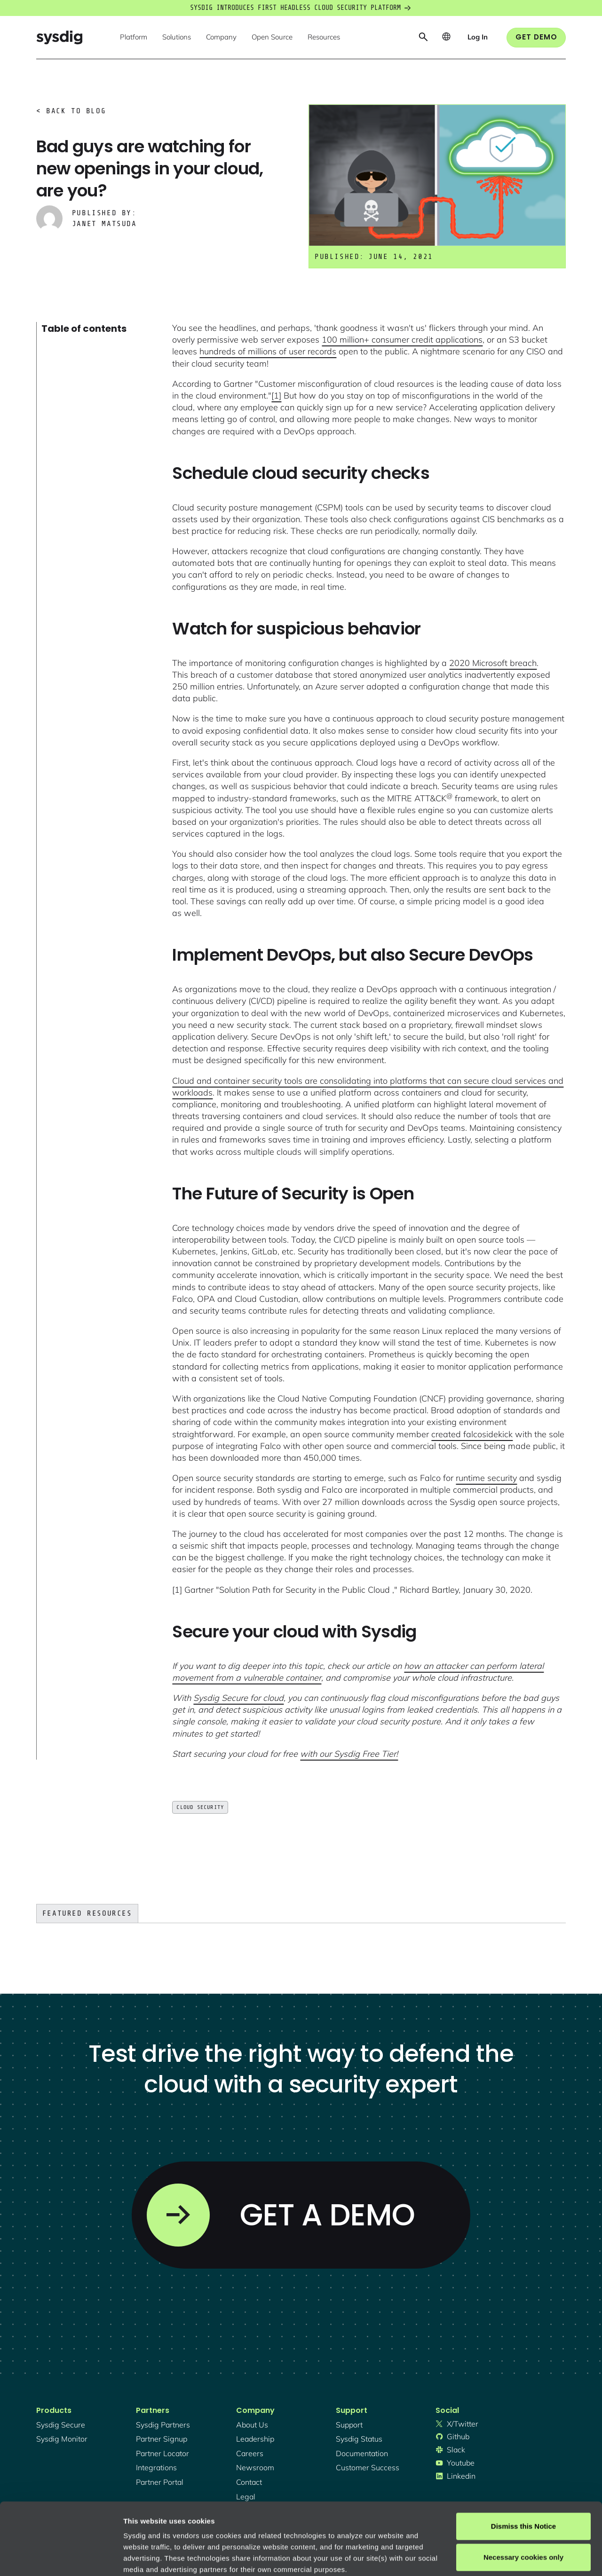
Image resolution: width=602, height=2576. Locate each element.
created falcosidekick (472, 1434)
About (319, 2520)
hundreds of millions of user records (267, 351)
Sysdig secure (60, 2424)
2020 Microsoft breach (493, 663)
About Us (252, 2424)
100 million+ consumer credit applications (402, 339)
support (349, 2424)
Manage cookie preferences (170, 2557)
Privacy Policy (252, 2520)
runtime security (486, 1477)
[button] (133, 37)
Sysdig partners (163, 2424)
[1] (276, 395)
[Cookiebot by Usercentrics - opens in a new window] (61, 2558)
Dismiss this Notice (523, 2455)
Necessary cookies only (523, 2485)
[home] (59, 37)
